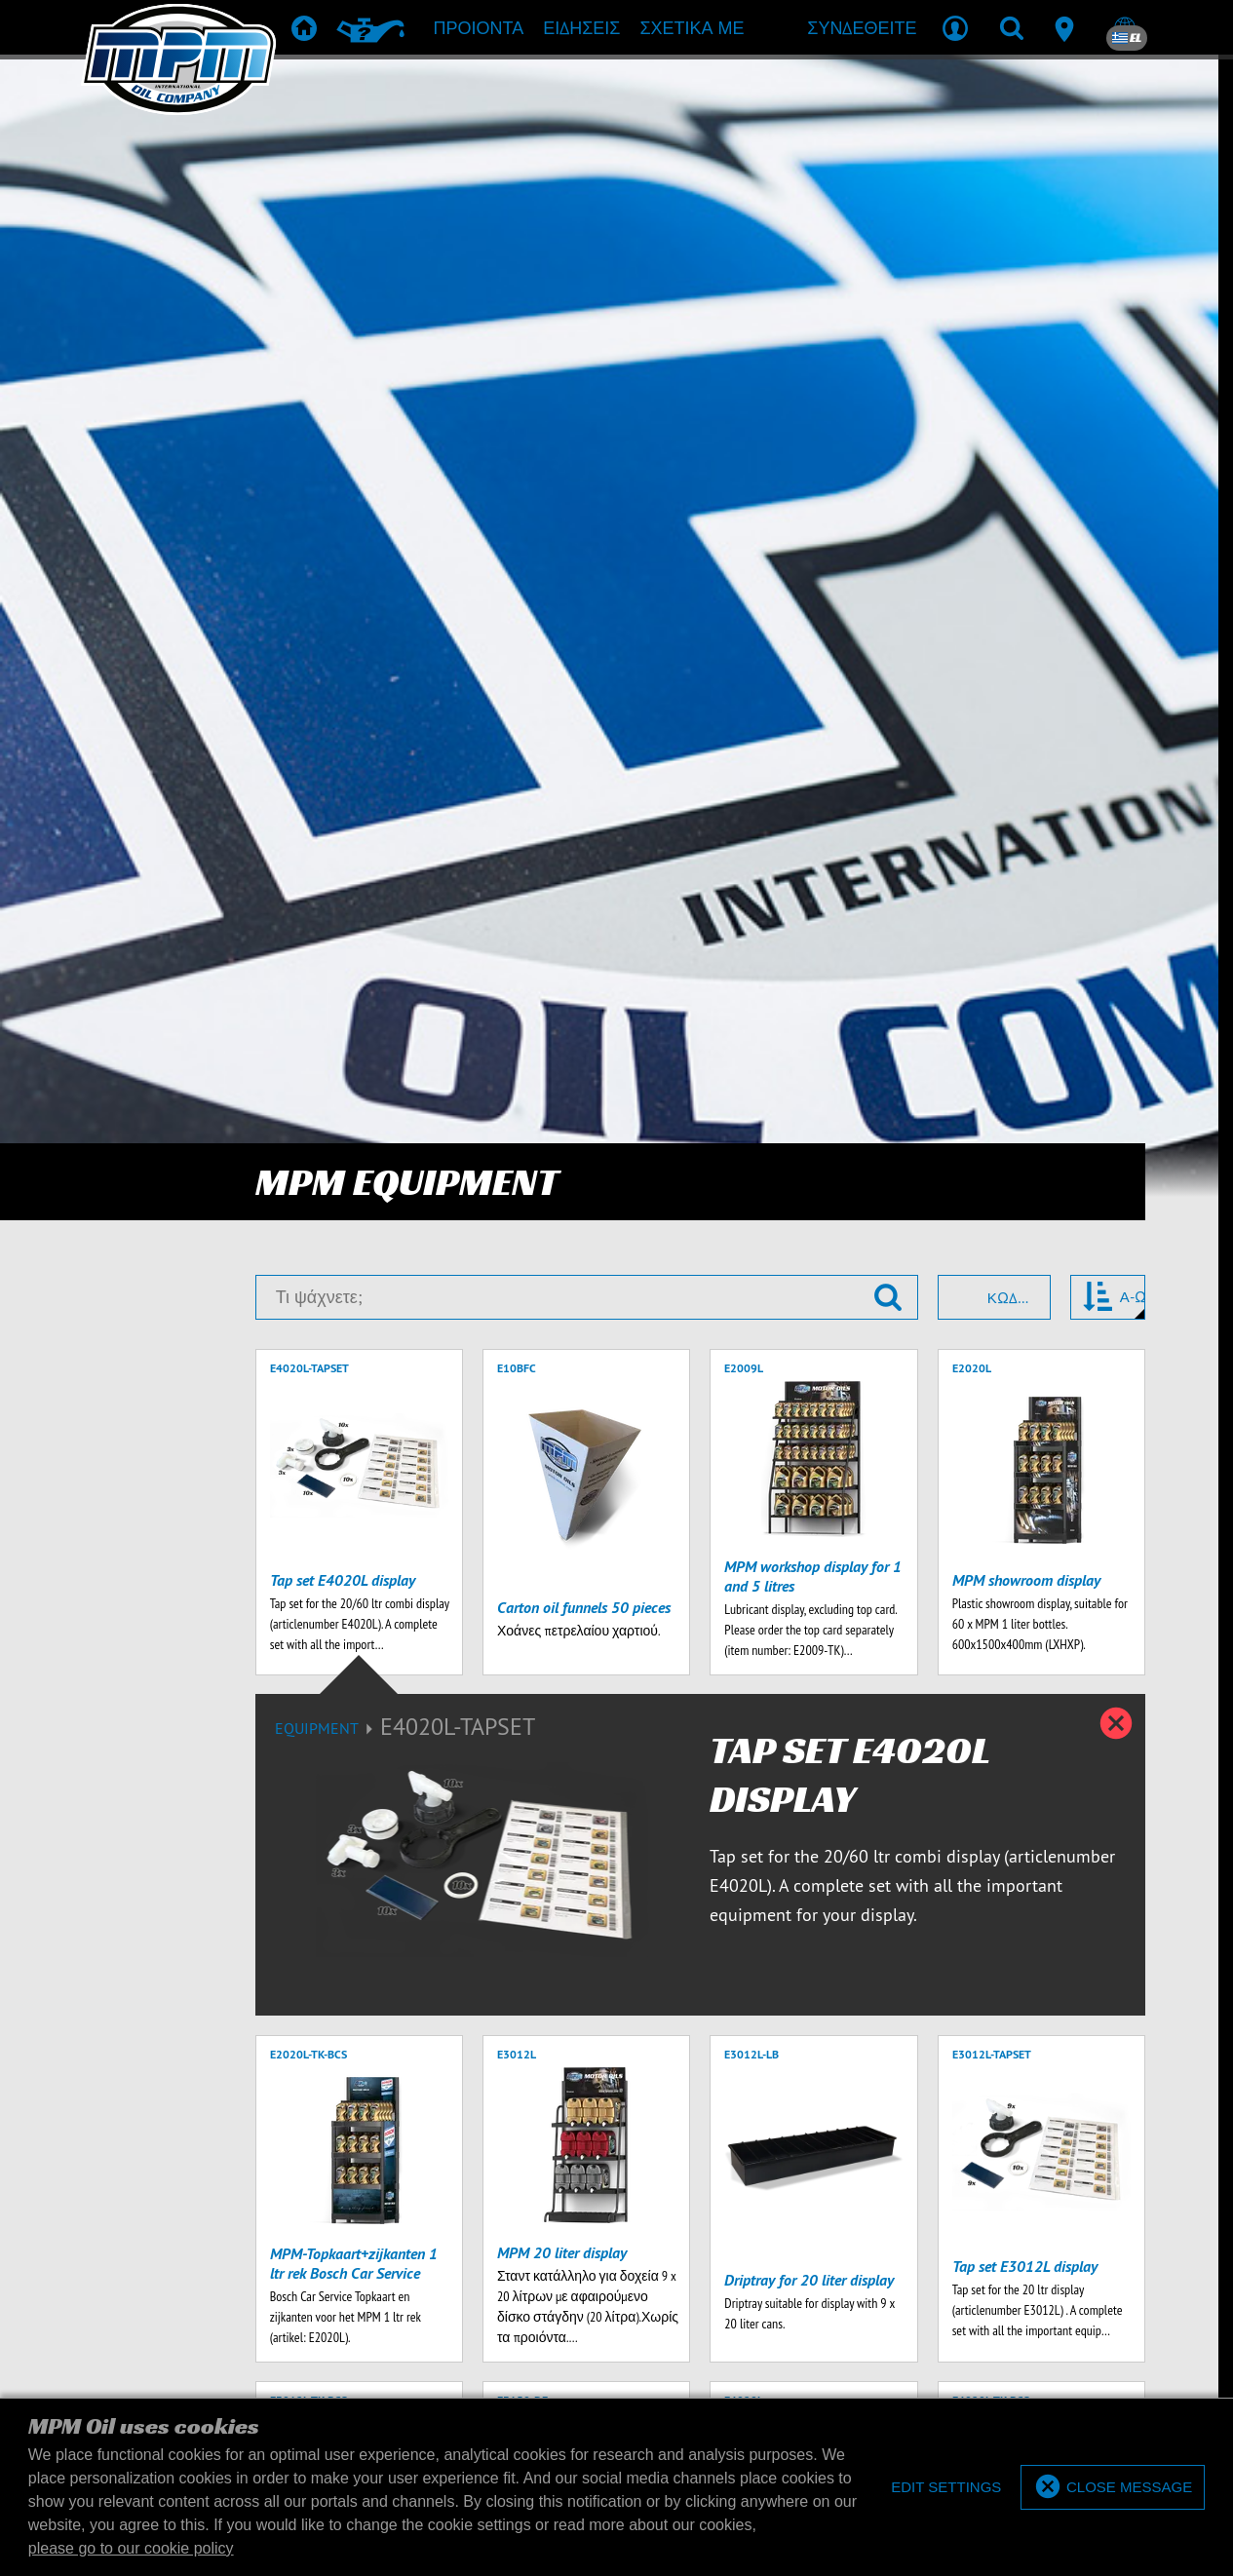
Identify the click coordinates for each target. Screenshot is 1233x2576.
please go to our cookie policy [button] (131, 2548)
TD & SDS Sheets (685, 2066)
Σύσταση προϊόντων (544, 2066)
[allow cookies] (1113, 2488)
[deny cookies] (945, 2488)
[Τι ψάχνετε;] (586, 178)
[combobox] (994, 178)
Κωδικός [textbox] (1009, 179)
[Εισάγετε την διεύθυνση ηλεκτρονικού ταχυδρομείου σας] (245, 1934)
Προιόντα (422, 2066)
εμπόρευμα (796, 2066)
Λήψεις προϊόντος (614, 2095)
